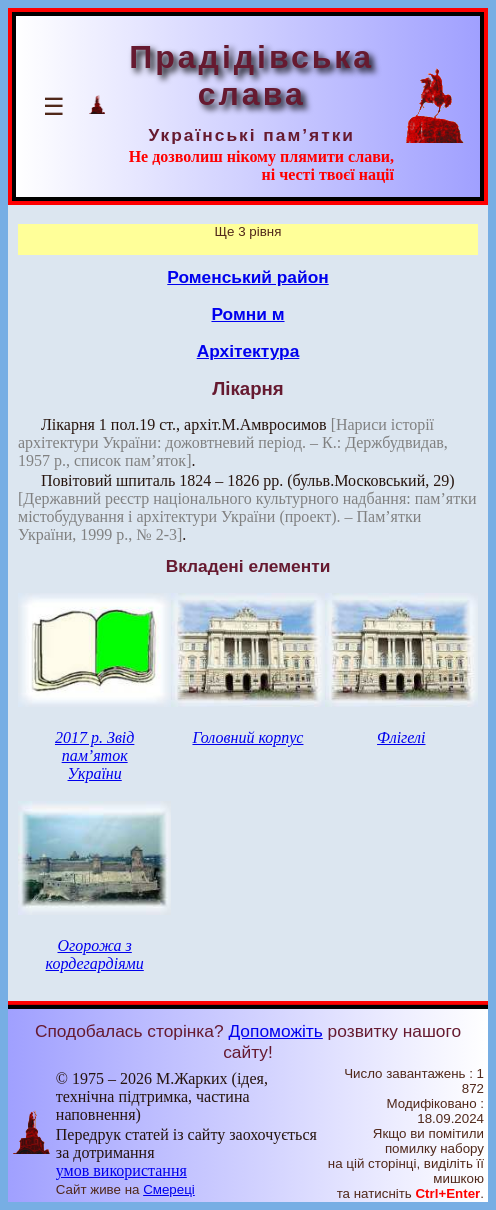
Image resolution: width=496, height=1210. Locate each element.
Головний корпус (247, 737)
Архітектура (248, 351)
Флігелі (401, 737)
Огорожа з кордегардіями (95, 954)
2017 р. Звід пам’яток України (94, 755)
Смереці (169, 1189)
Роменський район (247, 277)
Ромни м (247, 314)
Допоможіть (275, 1031)
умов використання (121, 1170)
